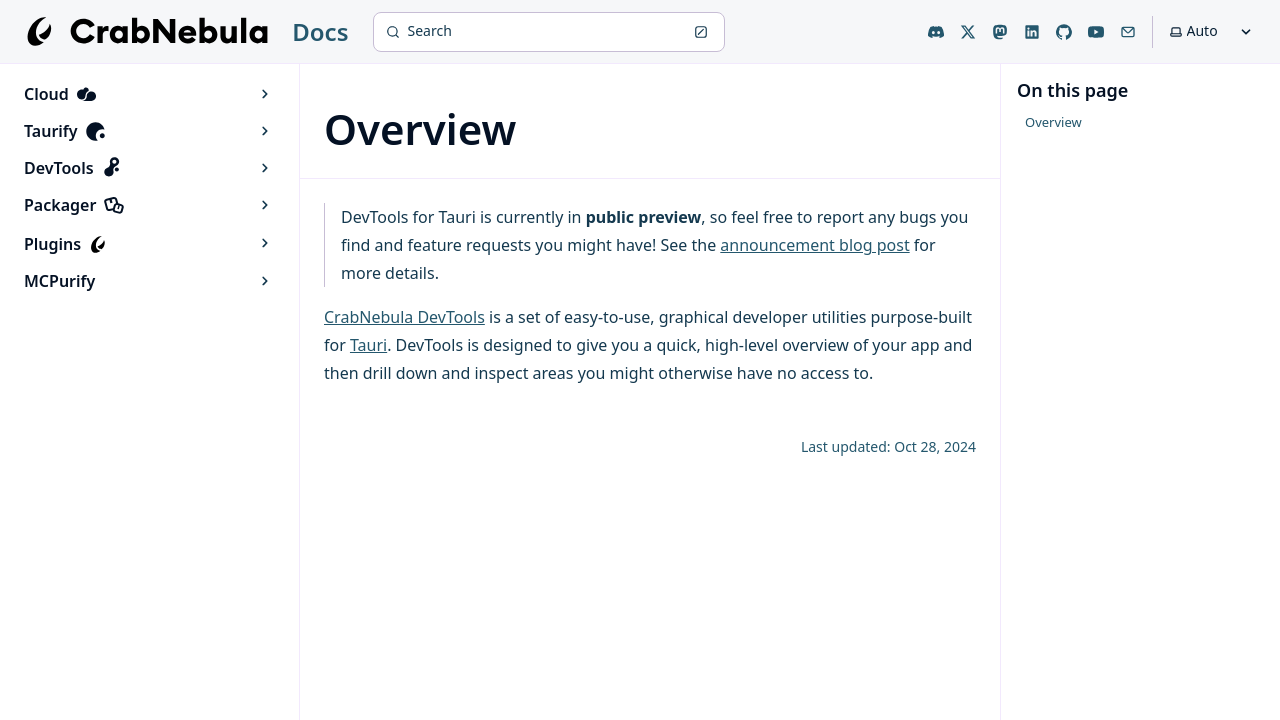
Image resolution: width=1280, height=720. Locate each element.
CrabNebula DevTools (404, 317)
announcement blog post (814, 245)
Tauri (368, 345)
